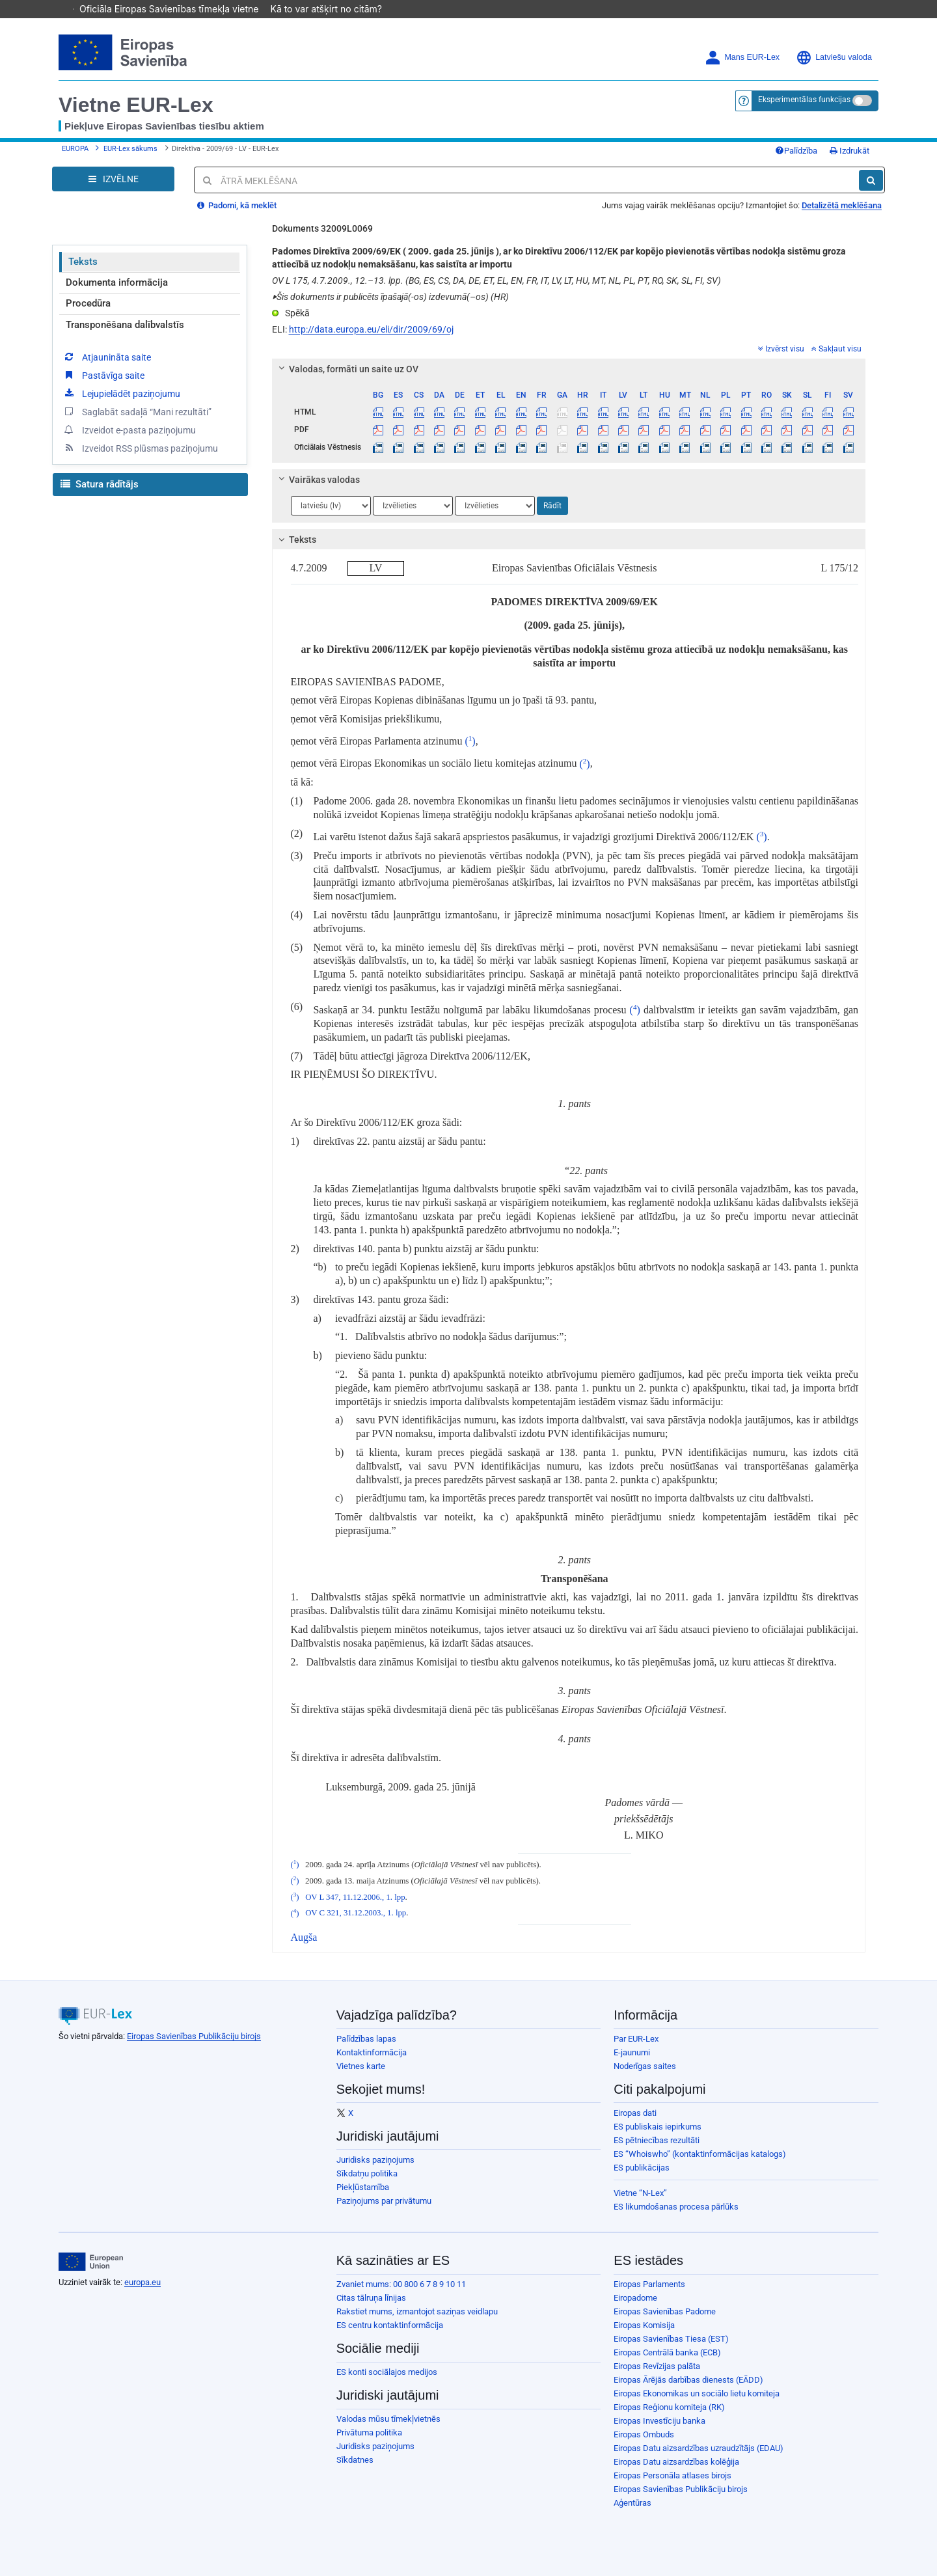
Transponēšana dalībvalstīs (125, 325)
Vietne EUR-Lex (136, 104)
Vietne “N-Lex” (640, 2193)
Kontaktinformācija (371, 2052)
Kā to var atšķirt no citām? (332, 8)
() (470, 741)
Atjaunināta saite (106, 356)
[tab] (569, 369)
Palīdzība (796, 151)
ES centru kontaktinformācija (389, 2325)
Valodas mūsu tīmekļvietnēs (388, 2419)
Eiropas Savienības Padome (665, 2311)
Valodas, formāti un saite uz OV (346, 369)
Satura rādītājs (100, 484)
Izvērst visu (781, 348)
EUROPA (75, 148)
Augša (304, 1937)
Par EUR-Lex (636, 2039)
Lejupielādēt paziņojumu (121, 393)
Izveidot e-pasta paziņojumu (129, 429)
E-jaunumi (632, 2052)
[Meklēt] (871, 180)
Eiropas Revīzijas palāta (657, 2366)
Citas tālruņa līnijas (371, 2298)
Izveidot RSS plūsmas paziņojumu (140, 447)
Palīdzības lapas (366, 2039)
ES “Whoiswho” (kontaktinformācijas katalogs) (700, 2154)
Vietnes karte (360, 2066)
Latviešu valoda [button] (834, 57)
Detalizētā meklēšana (842, 205)
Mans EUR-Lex (742, 57)
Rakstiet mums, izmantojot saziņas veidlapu (417, 2311)
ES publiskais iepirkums (657, 2126)
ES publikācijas (642, 2167)
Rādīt (552, 505)
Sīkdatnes (354, 2460)
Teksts (83, 261)
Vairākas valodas (317, 479)
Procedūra (88, 303)
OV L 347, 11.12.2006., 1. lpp (355, 1897)
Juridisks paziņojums (375, 2160)
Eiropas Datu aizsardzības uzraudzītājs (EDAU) (698, 2448)
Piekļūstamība (362, 2187)
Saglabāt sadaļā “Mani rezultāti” (136, 411)
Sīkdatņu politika (367, 2173)
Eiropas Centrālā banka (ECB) (667, 2352)
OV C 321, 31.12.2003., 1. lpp (355, 1913)
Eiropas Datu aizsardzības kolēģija (676, 2462)
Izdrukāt (849, 151)
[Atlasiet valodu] (331, 505)
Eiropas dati (635, 2113)
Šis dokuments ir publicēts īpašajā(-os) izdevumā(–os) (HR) (390, 297)
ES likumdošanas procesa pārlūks (676, 2207)
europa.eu (142, 2282)
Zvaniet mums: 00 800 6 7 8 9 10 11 (401, 2284)
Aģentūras (632, 2503)
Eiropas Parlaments (649, 2284)
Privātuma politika (369, 2432)
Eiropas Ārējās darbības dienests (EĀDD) (688, 2380)
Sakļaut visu (836, 348)
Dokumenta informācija (117, 282)
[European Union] (91, 2262)
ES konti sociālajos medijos (386, 2372)
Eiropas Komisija (644, 2325)
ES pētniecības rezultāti (656, 2140)
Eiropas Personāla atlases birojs (672, 2475)
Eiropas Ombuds (644, 2434)
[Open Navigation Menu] (113, 179)
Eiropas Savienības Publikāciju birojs (194, 2036)
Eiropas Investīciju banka (659, 2421)
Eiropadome (635, 2298)
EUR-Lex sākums (130, 148)
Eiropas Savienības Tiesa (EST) (671, 2339)
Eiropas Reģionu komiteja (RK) (669, 2407)
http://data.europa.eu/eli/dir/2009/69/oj (371, 329)
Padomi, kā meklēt (237, 205)
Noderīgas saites (645, 2066)
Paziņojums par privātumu (383, 2201)
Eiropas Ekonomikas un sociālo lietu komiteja (697, 2393)
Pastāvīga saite (103, 374)
